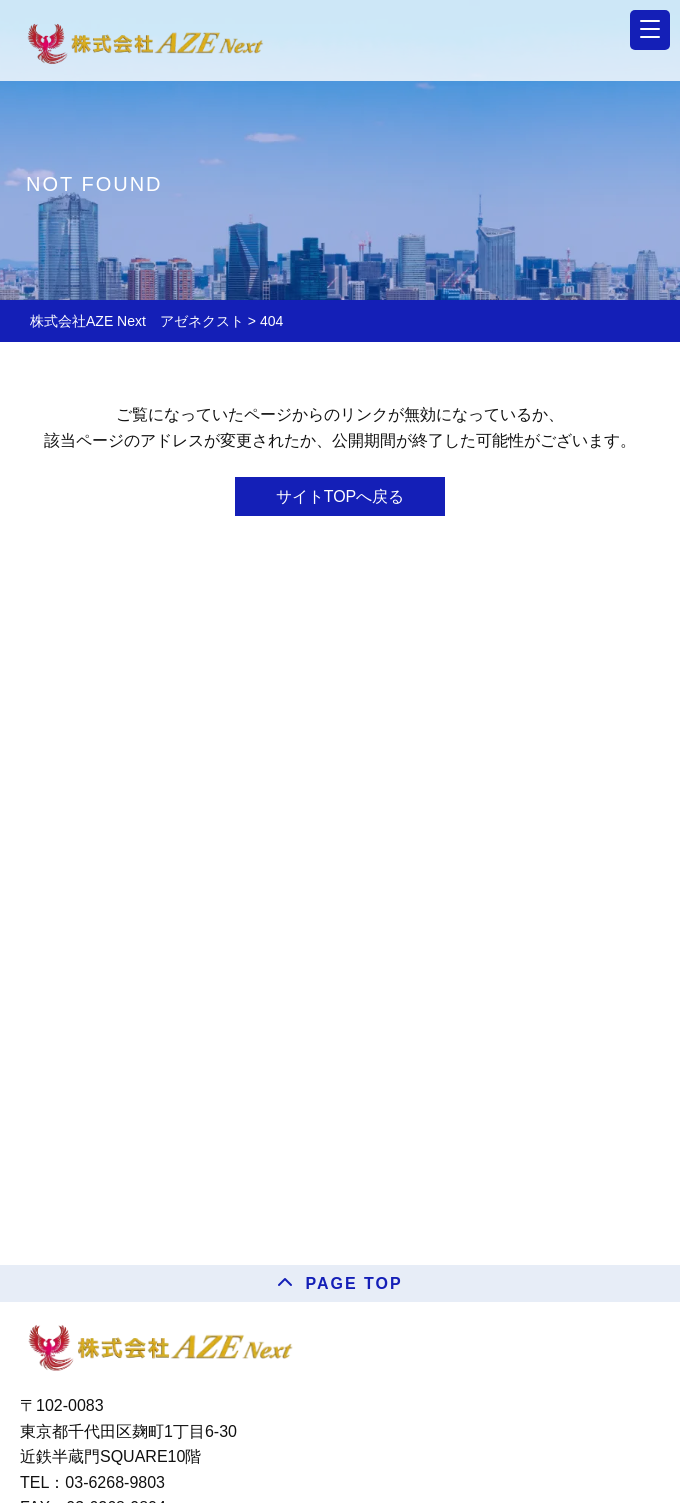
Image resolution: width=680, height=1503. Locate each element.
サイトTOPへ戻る (340, 496)
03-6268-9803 (115, 1482)
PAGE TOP (353, 1283)
